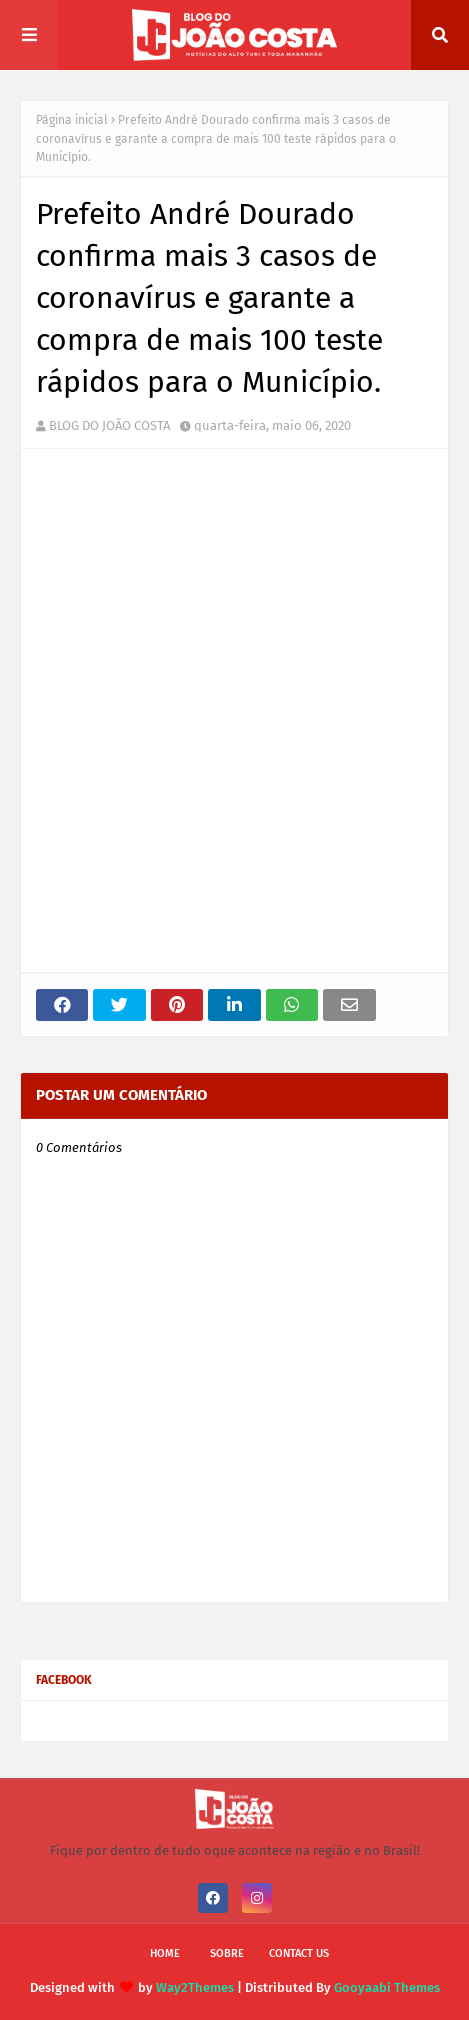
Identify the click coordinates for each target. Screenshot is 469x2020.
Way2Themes (195, 1987)
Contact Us (299, 1953)
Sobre (227, 1953)
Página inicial (72, 120)
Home (165, 1953)
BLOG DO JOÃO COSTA (109, 425)
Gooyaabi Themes (387, 1987)
